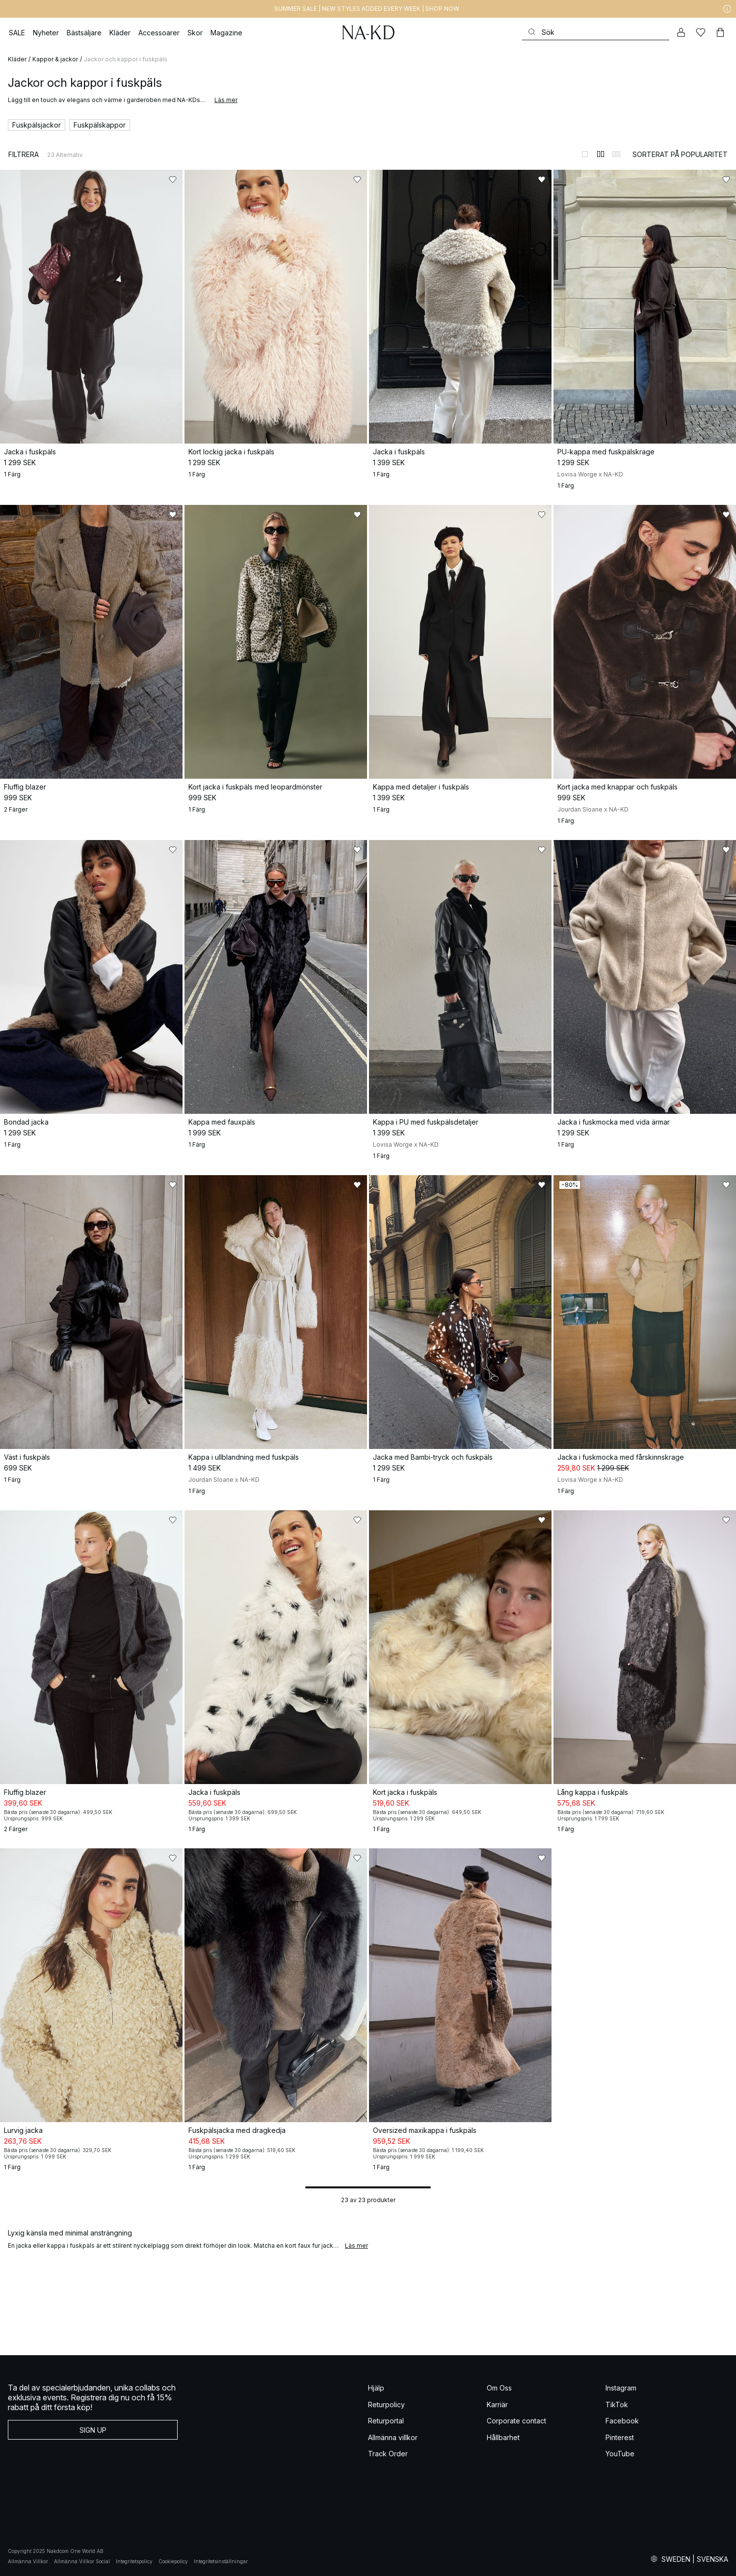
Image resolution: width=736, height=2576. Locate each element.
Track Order (388, 2453)
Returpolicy (386, 2404)
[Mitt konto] (681, 32)
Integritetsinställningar (221, 2561)
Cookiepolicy (173, 2561)
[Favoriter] (701, 32)
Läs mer (225, 100)
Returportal (386, 2421)
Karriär (497, 2404)
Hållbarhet (503, 2437)
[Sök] (595, 32)
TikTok (616, 2404)
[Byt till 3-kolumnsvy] (616, 154)
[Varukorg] (720, 32)
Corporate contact (516, 2421)
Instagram (620, 2388)
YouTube (619, 2453)
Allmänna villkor (393, 2437)
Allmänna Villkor (28, 2561)
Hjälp (376, 2388)
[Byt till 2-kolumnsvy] (600, 154)
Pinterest (619, 2437)
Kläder (17, 59)
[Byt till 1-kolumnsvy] (585, 154)
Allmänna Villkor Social (82, 2561)
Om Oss (499, 2388)
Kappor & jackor (55, 59)
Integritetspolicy (134, 2561)
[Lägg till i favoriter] (173, 179)
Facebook (622, 2421)
